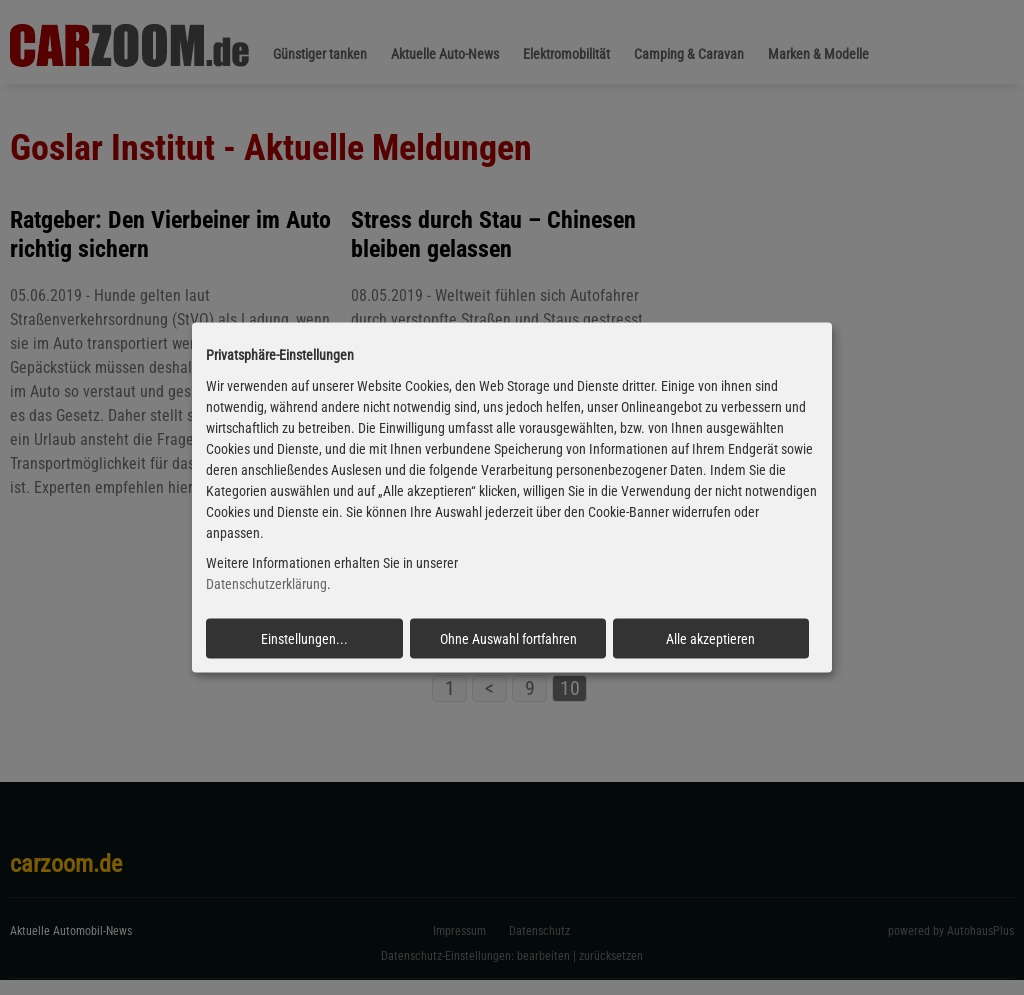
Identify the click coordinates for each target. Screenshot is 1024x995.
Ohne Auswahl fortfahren (508, 639)
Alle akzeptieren (710, 639)
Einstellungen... (304, 639)
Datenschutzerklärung (266, 584)
